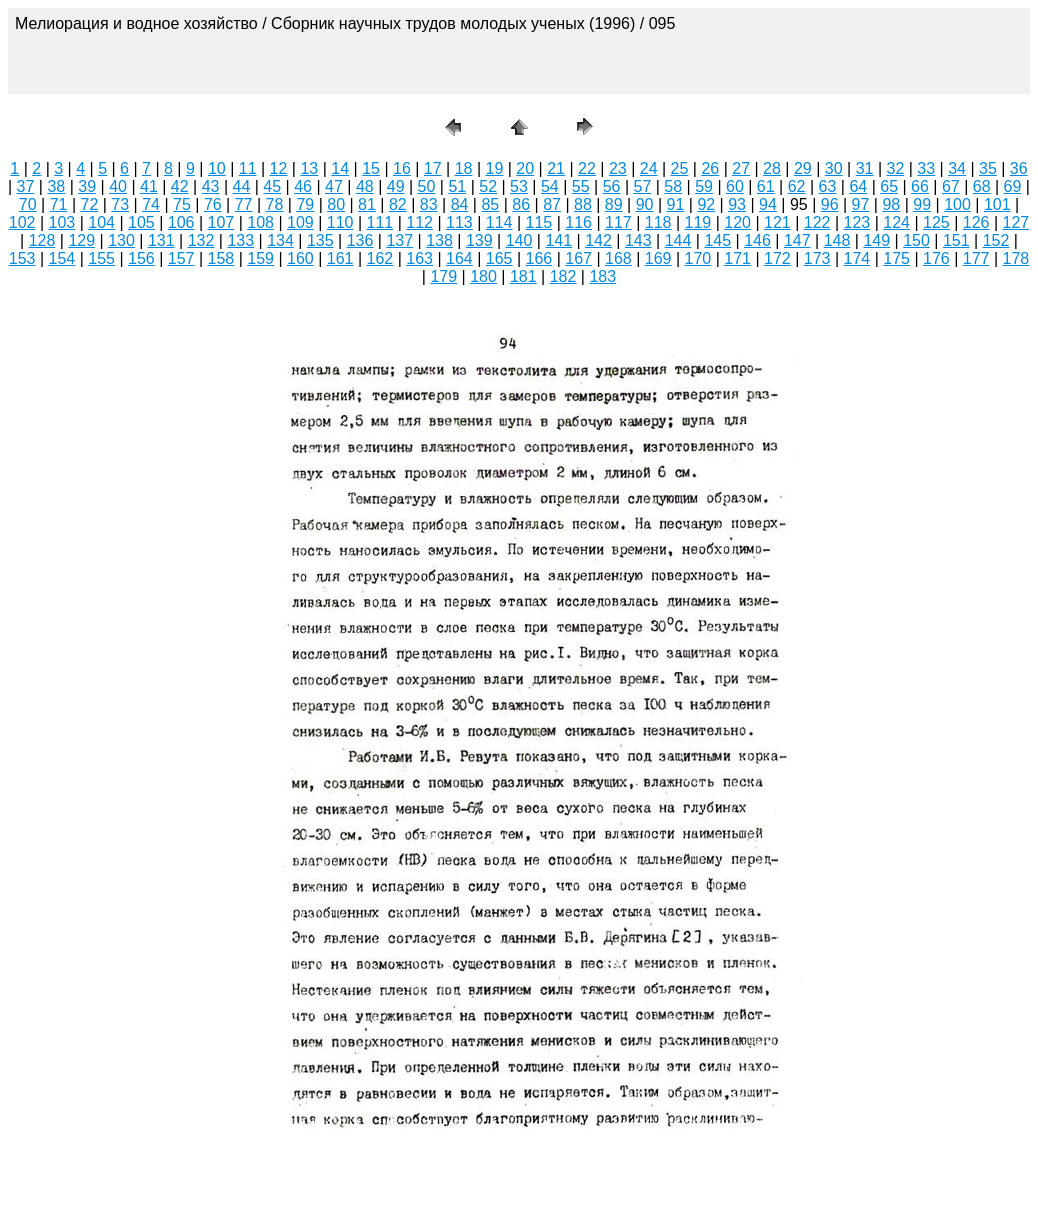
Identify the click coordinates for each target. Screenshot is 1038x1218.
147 (797, 240)
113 (459, 222)
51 (457, 186)
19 (495, 168)
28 (772, 168)
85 (490, 204)
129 (81, 240)
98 (891, 204)
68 (982, 186)
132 (201, 240)
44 (242, 186)
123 (857, 222)
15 (371, 168)
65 (889, 186)
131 (161, 240)
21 (556, 168)
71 (59, 204)
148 (837, 240)
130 (121, 240)
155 (101, 258)
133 (240, 240)
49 (396, 186)
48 (365, 186)
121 (777, 222)
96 (830, 204)
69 (1013, 186)
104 (101, 222)
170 (698, 258)
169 (658, 258)
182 (563, 276)
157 (181, 258)
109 (300, 222)
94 (768, 204)
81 (367, 204)
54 (550, 186)
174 (857, 258)
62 (797, 186)
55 (581, 186)
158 (221, 258)
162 (380, 258)
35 (988, 168)
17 (433, 168)
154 (62, 258)
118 (658, 222)
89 (614, 204)
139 (479, 240)
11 (248, 168)
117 (618, 222)
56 (612, 186)
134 (280, 240)
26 (710, 168)
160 (300, 258)
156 (141, 258)
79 (305, 204)
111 (380, 222)
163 (419, 258)
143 (638, 240)
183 (602, 276)
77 (244, 204)
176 (936, 258)
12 (279, 168)
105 (141, 222)
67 (951, 186)
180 (483, 276)
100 (957, 204)
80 (336, 204)
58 (673, 186)
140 (519, 240)
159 (260, 258)
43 (211, 186)
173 (817, 258)
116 (578, 222)
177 (976, 258)
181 (523, 276)
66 (920, 186)
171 (737, 258)
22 (587, 168)
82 (398, 204)
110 (340, 222)
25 (680, 168)
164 (459, 258)
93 (737, 204)
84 (460, 204)
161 (340, 258)
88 (583, 204)
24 (649, 168)
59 (704, 186)
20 (525, 168)
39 (87, 186)
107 (221, 222)
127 (1016, 222)
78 (275, 204)
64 (858, 186)
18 (464, 168)
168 (618, 258)
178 (1016, 258)
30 (834, 168)
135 (320, 240)
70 (28, 204)
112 (419, 222)
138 (439, 240)
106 (181, 222)
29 (803, 168)
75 (182, 204)
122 (817, 222)
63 (828, 186)
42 (180, 186)
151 (956, 240)
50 (427, 186)
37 (26, 186)
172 (777, 258)
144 (678, 240)
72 (90, 204)
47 (334, 186)
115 (539, 222)
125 (936, 222)
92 (706, 204)
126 (976, 222)
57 (642, 186)
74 (151, 204)
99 (922, 204)
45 (272, 186)
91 (676, 204)
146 (757, 240)
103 (62, 222)
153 (22, 258)
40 (118, 186)
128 (42, 240)
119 (698, 222)
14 (340, 168)
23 (618, 168)
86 (521, 204)
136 (360, 240)
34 (957, 168)
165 (499, 258)
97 (861, 204)
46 (303, 186)
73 (120, 204)
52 (488, 186)
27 (741, 168)
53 (519, 186)
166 (539, 258)
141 (558, 240)
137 (399, 240)
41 (149, 186)
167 (578, 258)
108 (260, 222)
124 (896, 222)
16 (402, 168)
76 (213, 204)
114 (499, 222)
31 (865, 168)
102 (22, 222)
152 (996, 240)
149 (876, 240)
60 (735, 186)
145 (717, 240)
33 (926, 168)
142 (598, 240)
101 (997, 204)
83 (429, 204)
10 (217, 168)
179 (443, 276)
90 (645, 204)
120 (737, 222)
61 (766, 186)
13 (309, 168)
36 (1019, 168)
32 (895, 168)
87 (552, 204)
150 (916, 240)
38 (56, 186)
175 (896, 258)
